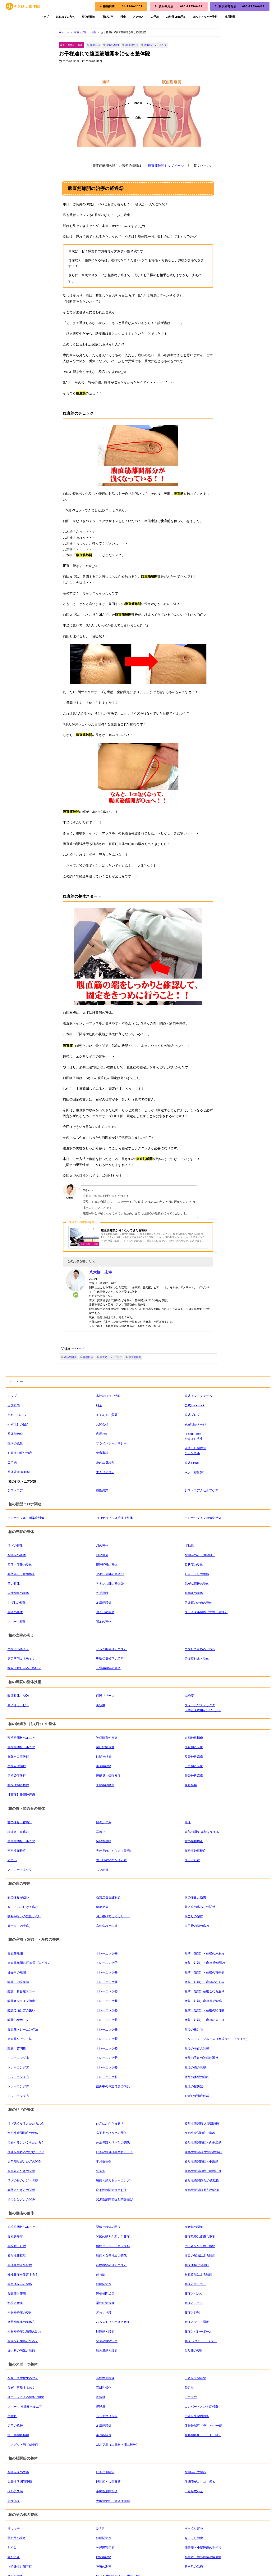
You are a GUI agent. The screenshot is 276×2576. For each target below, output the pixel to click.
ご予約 (155, 16)
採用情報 (230, 16)
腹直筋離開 (112, 45)
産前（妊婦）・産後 (71, 45)
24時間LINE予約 (176, 16)
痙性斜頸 (102, 1490)
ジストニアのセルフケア (201, 1490)
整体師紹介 (88, 16)
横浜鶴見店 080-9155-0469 (179, 6)
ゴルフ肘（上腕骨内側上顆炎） (117, 2444)
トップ (45, 16)
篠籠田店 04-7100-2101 (121, 6)
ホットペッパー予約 (205, 16)
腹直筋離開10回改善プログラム (29, 1963)
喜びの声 (107, 16)
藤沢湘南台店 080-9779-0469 (240, 6)
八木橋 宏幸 (100, 1273)
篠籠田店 (95, 45)
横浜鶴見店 (131, 45)
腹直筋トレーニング (155, 45)
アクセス (138, 16)
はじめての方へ (65, 16)
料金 (123, 16)
